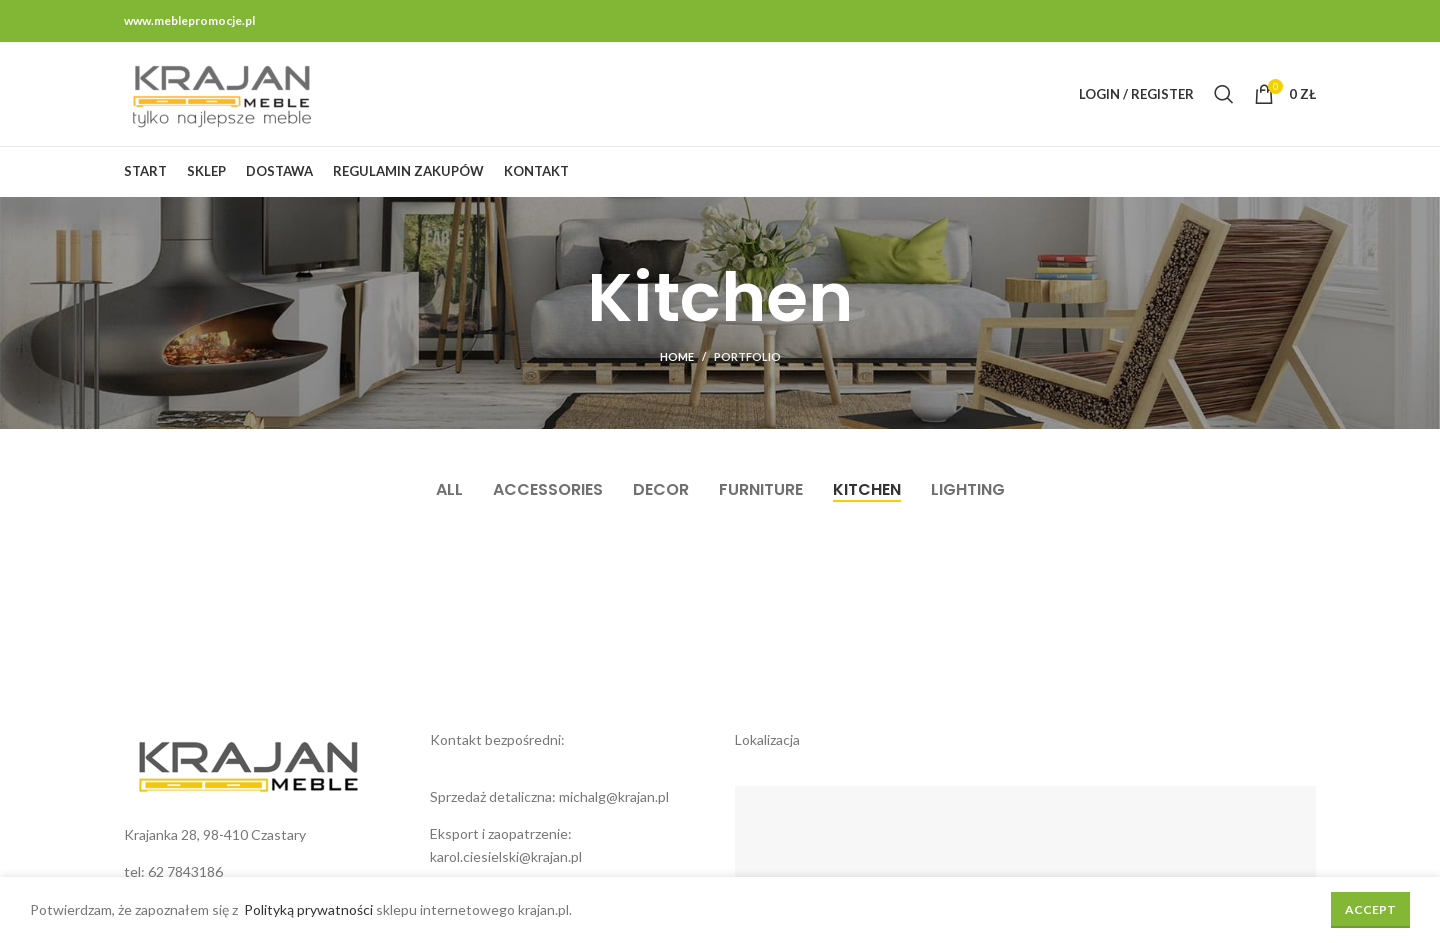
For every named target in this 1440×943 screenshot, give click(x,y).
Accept (1370, 909)
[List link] (262, 872)
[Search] (1224, 94)
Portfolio (747, 356)
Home (677, 356)
